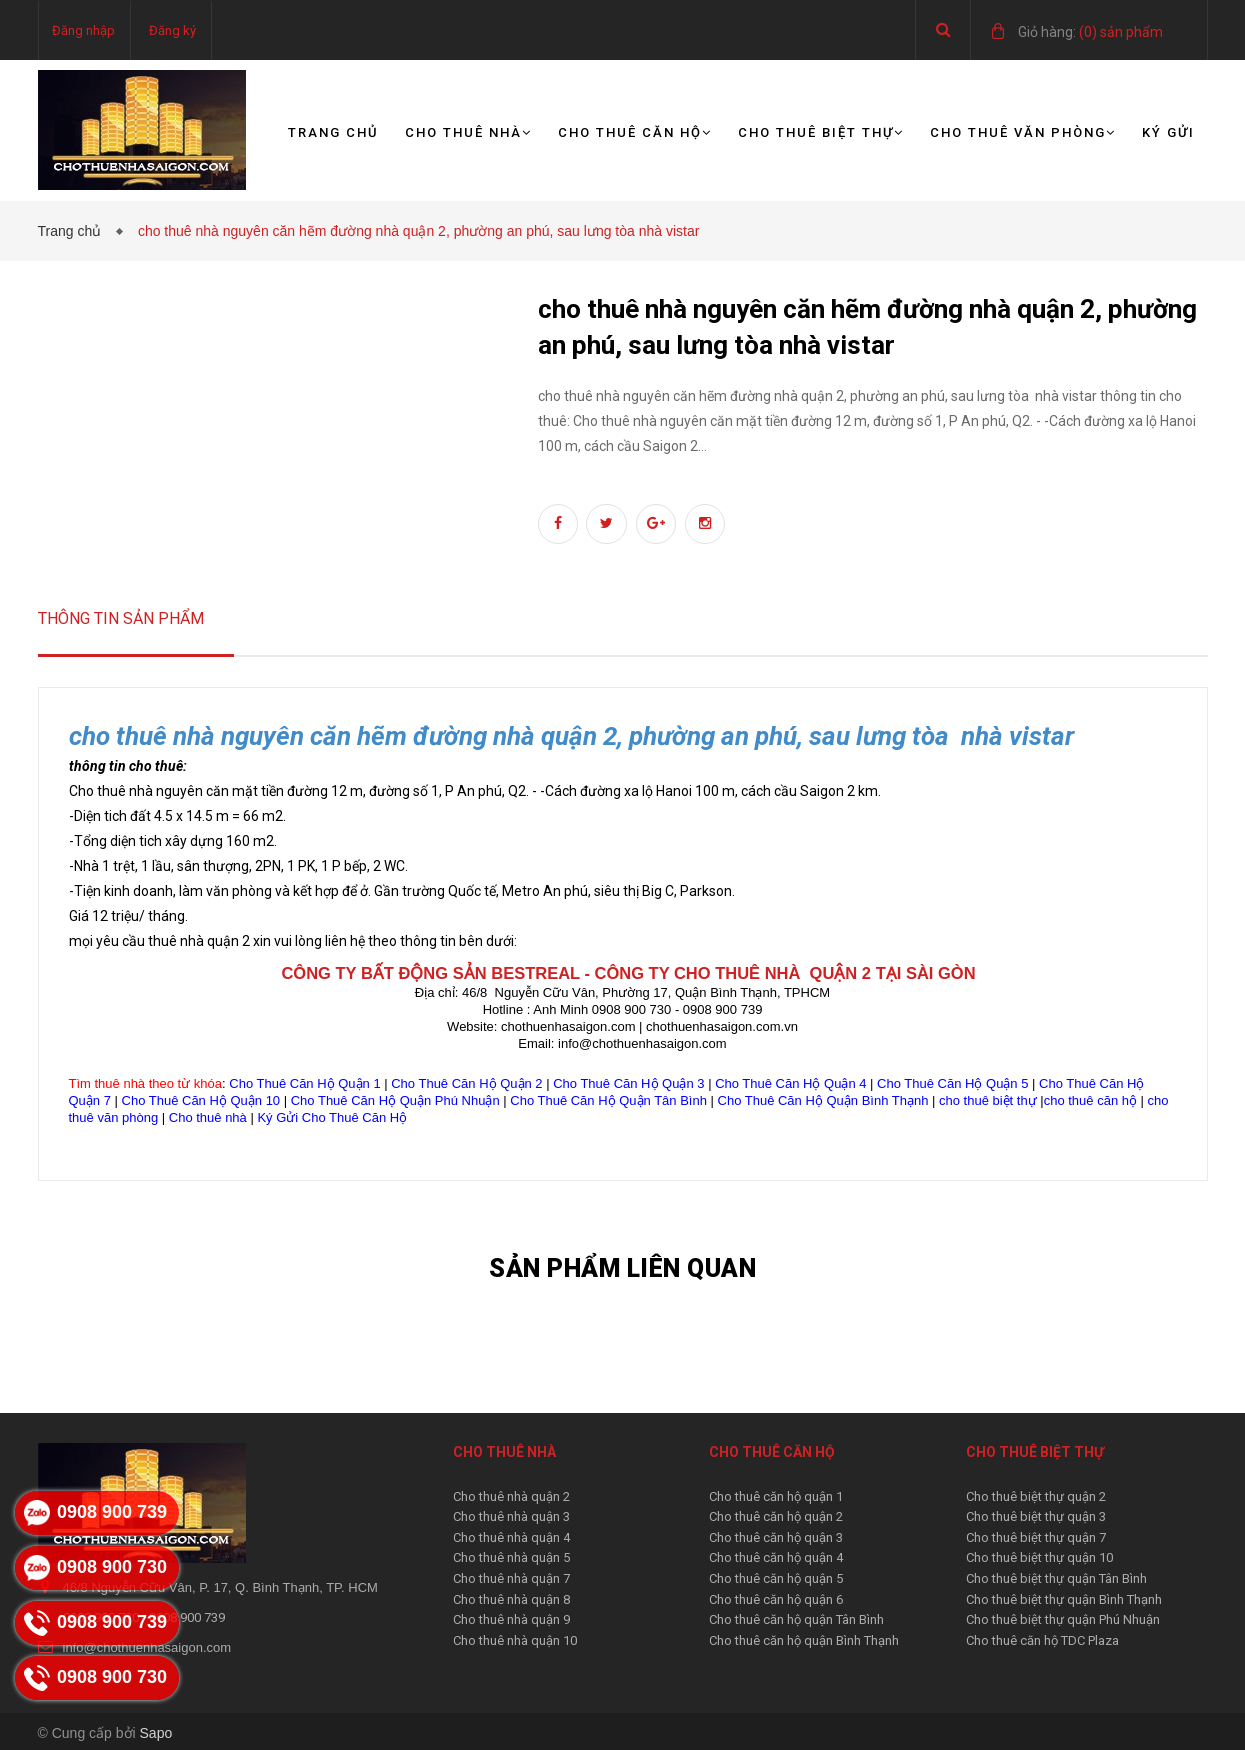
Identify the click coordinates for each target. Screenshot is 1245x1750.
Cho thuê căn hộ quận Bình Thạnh (804, 1640)
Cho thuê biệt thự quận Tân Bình (1056, 1578)
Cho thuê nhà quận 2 (511, 1496)
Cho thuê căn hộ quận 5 (776, 1578)
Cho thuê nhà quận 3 (511, 1516)
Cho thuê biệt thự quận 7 (1036, 1537)
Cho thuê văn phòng (1023, 132)
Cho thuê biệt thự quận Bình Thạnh (1064, 1599)
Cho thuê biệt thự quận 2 (1036, 1496)
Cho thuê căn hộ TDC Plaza (1042, 1640)
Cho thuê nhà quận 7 (511, 1578)
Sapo (156, 1733)
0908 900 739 (187, 1617)
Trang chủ (333, 132)
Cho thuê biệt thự (821, 132)
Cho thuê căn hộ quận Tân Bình (796, 1619)
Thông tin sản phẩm (121, 618)
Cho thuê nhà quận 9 (511, 1619)
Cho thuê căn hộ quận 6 (776, 1599)
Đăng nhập (83, 30)
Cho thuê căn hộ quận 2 (776, 1516)
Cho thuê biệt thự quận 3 (1036, 1516)
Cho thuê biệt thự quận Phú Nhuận (1063, 1619)
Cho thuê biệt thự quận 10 (1039, 1557)
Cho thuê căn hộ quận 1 (776, 1496)
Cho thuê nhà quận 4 (511, 1537)
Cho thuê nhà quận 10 (515, 1640)
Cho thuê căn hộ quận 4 (776, 1557)
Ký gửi (1168, 132)
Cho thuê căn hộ (635, 132)
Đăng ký (172, 30)
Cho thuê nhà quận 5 (511, 1557)
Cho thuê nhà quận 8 (511, 1599)
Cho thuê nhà (468, 132)
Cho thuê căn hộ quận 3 (776, 1537)
